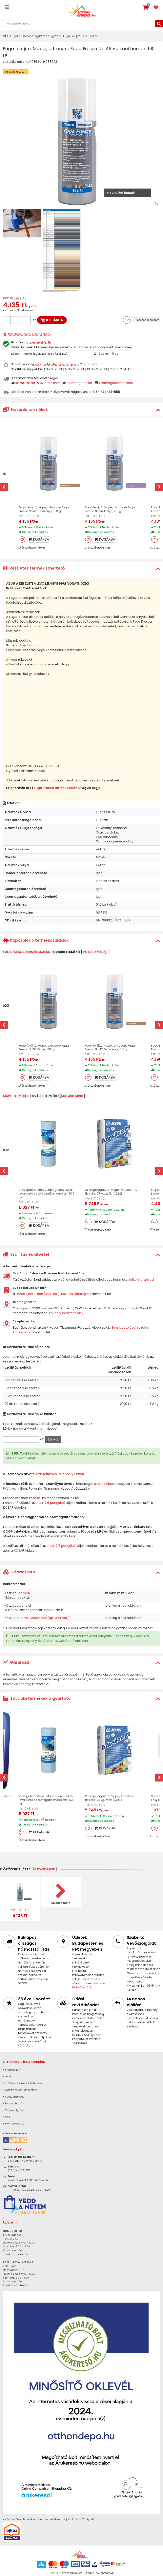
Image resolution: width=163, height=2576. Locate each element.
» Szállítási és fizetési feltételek (22, 2083)
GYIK (7, 2117)
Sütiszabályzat (13, 2097)
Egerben (23, 1593)
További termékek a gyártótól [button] (37, 1698)
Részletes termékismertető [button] (34, 568)
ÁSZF (7, 2076)
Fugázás (92, 36)
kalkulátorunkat (140, 1279)
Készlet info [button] (19, 1572)
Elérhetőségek (13, 2123)
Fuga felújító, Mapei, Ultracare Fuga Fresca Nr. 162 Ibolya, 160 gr (114, 509)
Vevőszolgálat (13, 2110)
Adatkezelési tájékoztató (20, 2090)
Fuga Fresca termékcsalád (57, 788)
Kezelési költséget (75, 1294)
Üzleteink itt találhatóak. (88, 1985)
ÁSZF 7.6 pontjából (50, 1502)
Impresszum (12, 2070)
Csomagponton (79, 383)
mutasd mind (93, 952)
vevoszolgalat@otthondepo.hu (28, 2180)
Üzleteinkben (50, 383)
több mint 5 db (39, 342)
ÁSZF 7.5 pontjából (61, 1545)
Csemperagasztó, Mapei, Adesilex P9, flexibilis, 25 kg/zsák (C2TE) (110, 1192)
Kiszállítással (25, 383)
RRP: (6, 298)
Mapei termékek (16, 1096)
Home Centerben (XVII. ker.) (38, 1294)
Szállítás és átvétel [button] (26, 1254)
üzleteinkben (104, 1483)
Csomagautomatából (116, 383)
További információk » (66, 1313)
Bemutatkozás (13, 2103)
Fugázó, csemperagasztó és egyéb (34, 36)
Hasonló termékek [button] (25, 409)
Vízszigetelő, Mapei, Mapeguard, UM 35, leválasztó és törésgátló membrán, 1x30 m (48, 1192)
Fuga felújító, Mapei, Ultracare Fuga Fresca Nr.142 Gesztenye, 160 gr (48, 509)
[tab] (81, 409)
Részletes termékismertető (29, 334)
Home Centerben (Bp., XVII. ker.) (44, 1618)
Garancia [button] (16, 1662)
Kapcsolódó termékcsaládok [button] (36, 940)
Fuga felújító (72, 36)
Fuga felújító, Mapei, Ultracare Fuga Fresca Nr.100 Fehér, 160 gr (48, 1047)
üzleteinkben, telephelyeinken (60, 1474)
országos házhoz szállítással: (55, 364)
